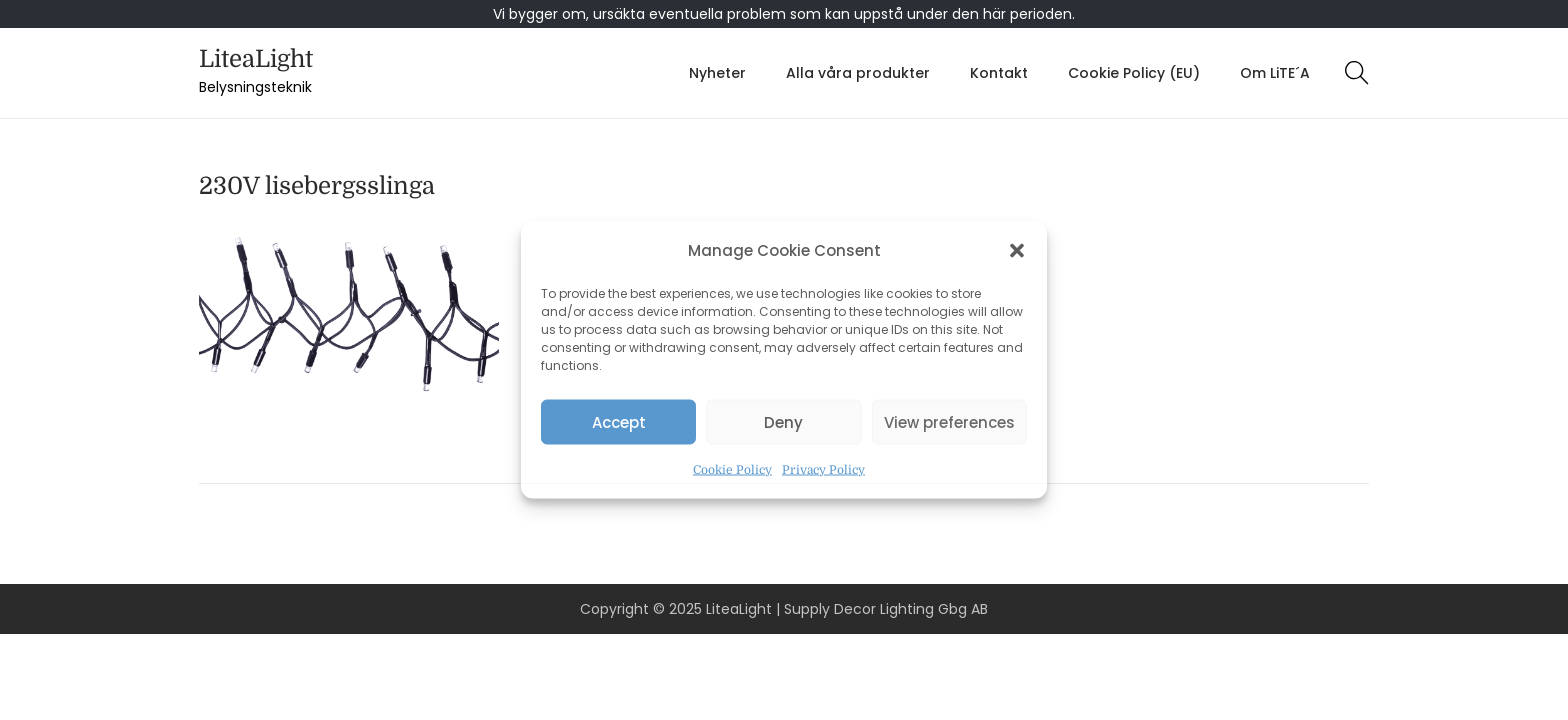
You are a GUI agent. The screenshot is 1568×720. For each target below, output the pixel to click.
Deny (783, 421)
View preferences (949, 421)
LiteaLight (256, 59)
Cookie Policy (732, 470)
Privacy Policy (823, 470)
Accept (619, 421)
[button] (1017, 251)
